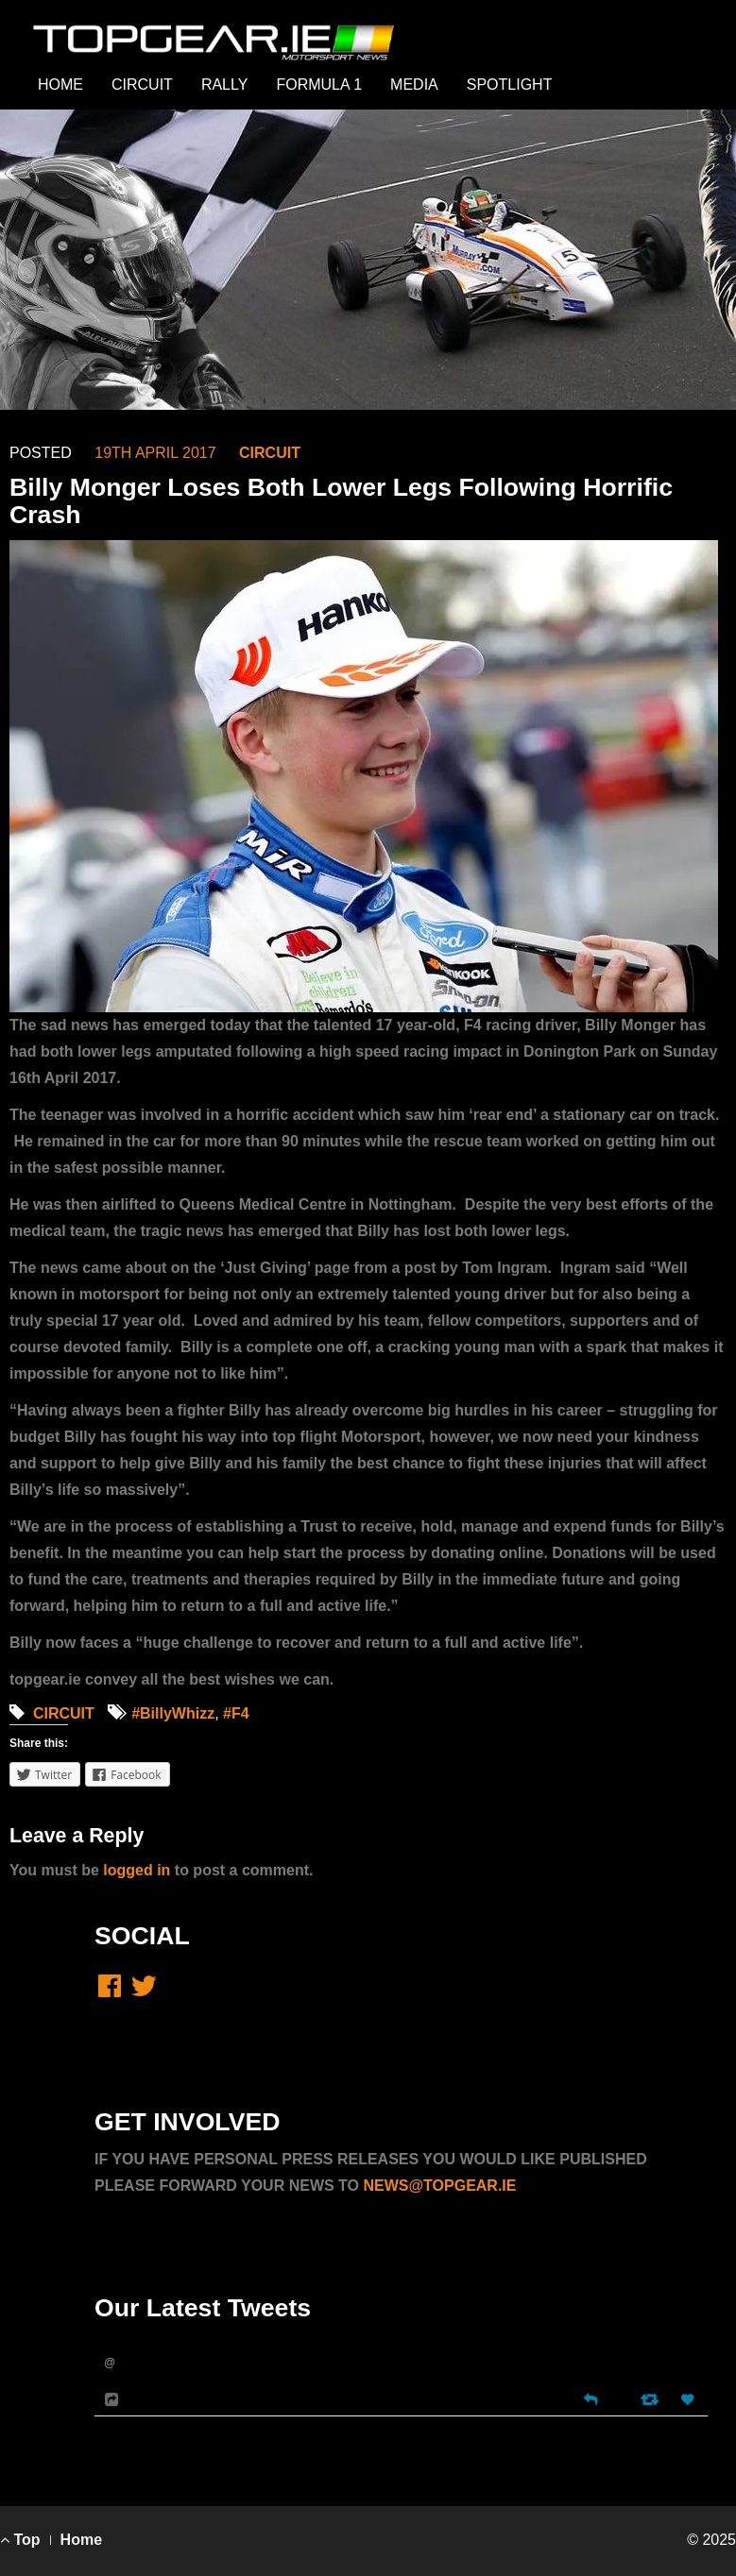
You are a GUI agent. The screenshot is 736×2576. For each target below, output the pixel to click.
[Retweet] (651, 2399)
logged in (136, 1870)
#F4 (236, 1713)
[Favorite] (689, 2400)
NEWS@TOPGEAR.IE (439, 2186)
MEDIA (414, 84)
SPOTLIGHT (510, 84)
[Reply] (590, 2398)
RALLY (224, 84)
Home (81, 2540)
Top (20, 2540)
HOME (60, 84)
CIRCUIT (142, 84)
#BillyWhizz (172, 1713)
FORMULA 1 (319, 84)
